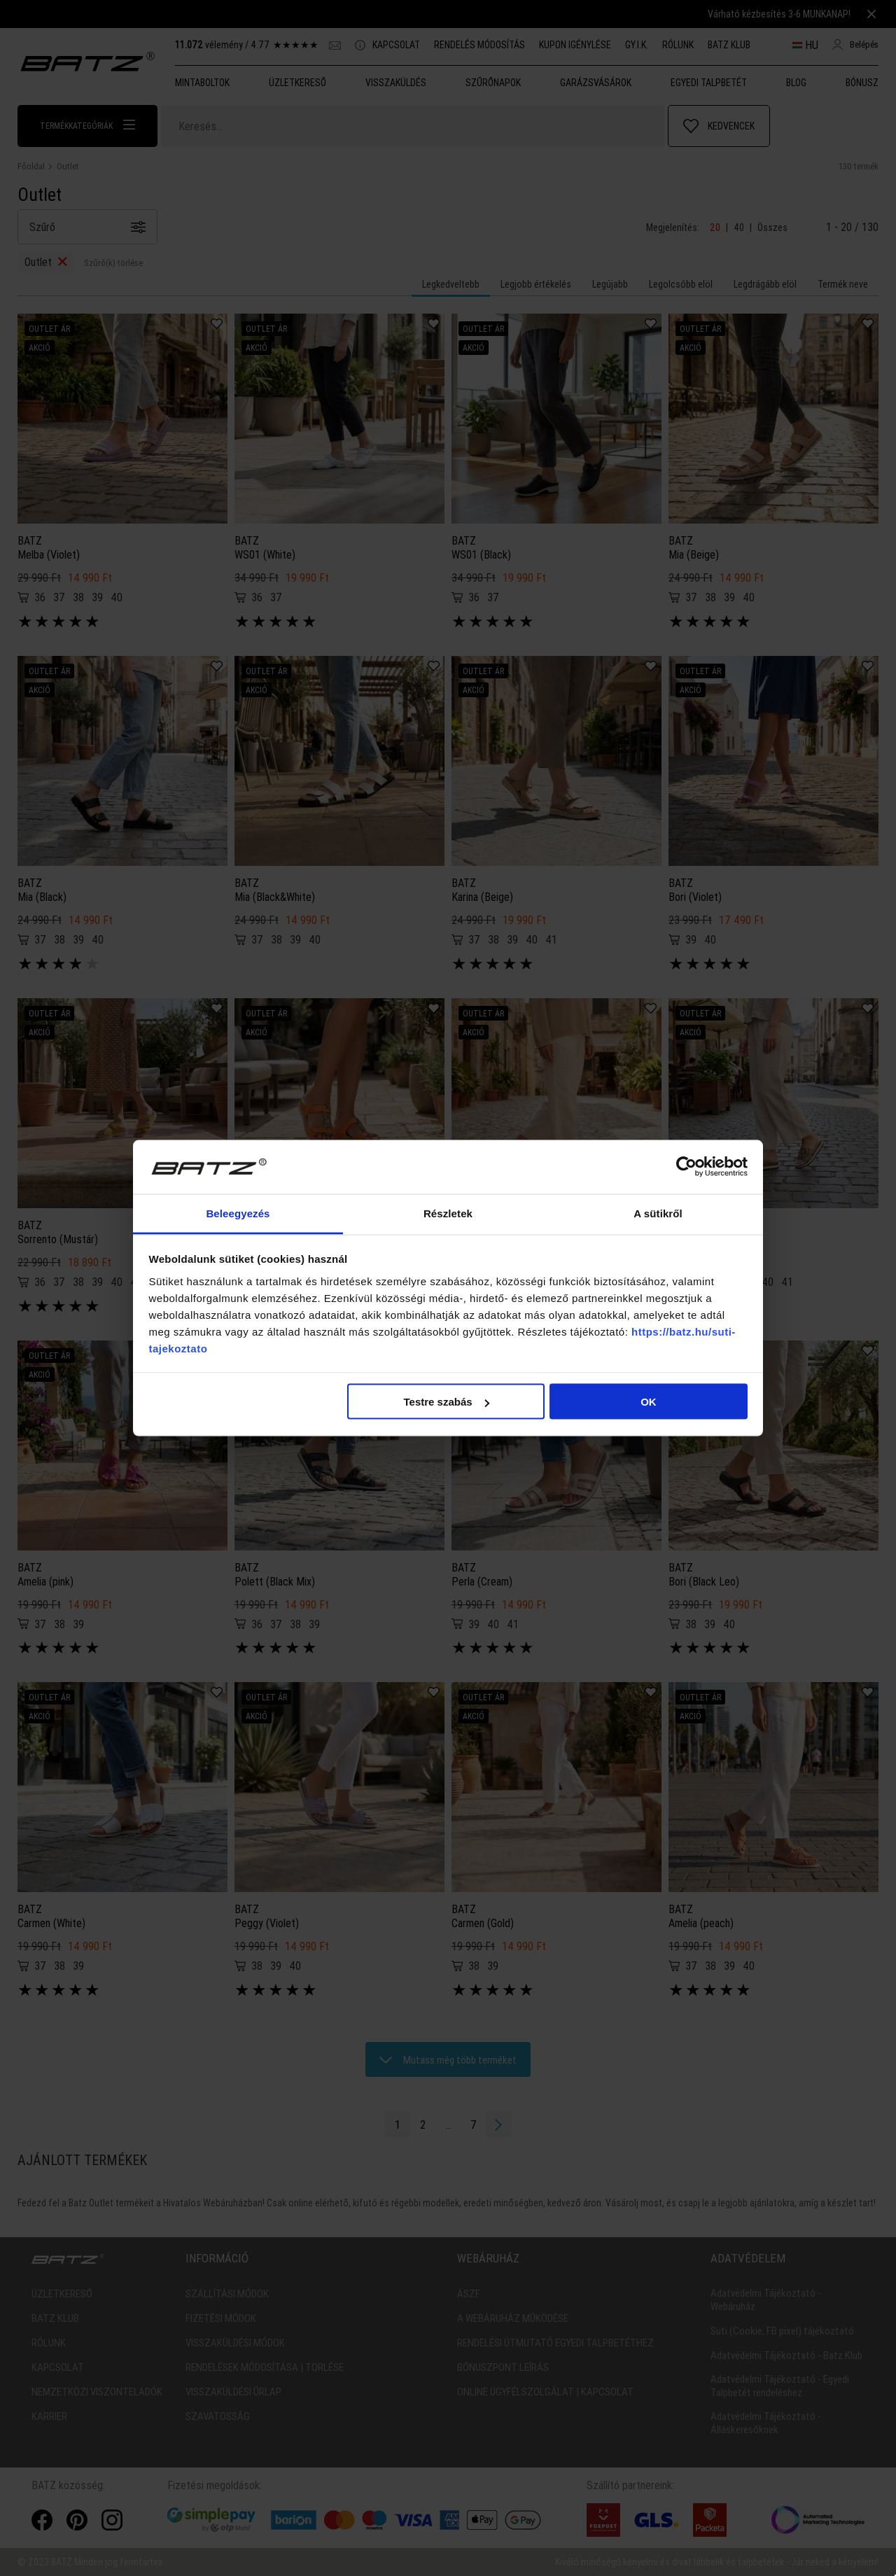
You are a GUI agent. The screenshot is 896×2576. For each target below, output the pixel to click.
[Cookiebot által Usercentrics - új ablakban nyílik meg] (686, 1166)
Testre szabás (446, 1402)
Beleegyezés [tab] (238, 1213)
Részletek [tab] (448, 1213)
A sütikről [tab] (658, 1213)
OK (648, 1402)
